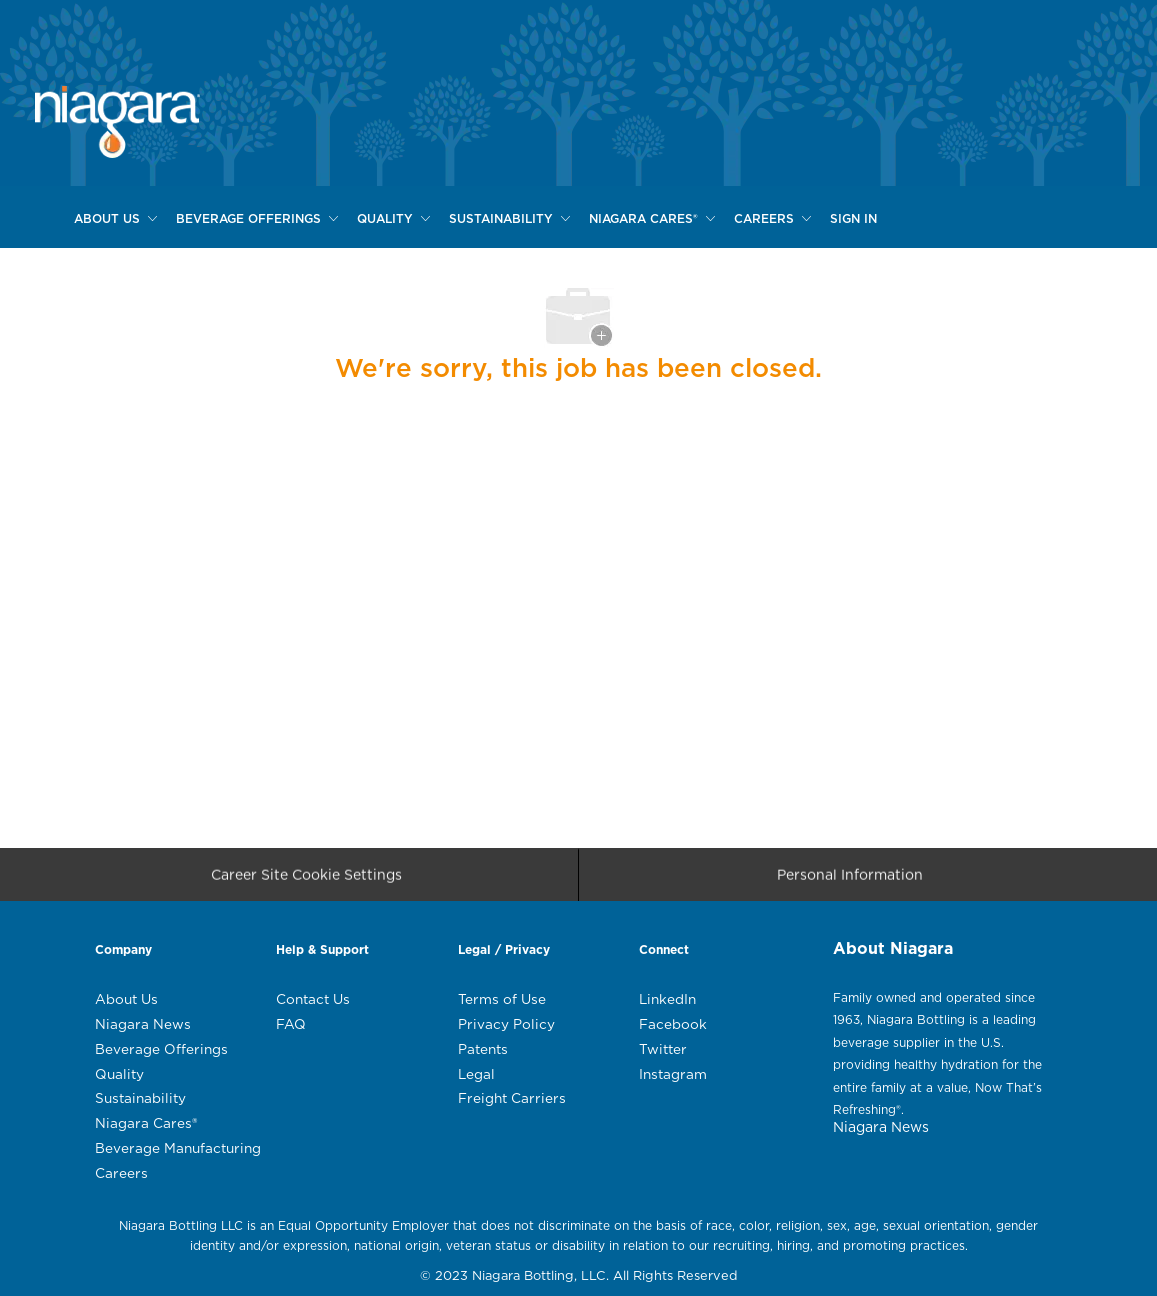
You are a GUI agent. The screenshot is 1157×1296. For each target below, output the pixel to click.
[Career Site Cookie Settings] (306, 881)
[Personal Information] (850, 881)
